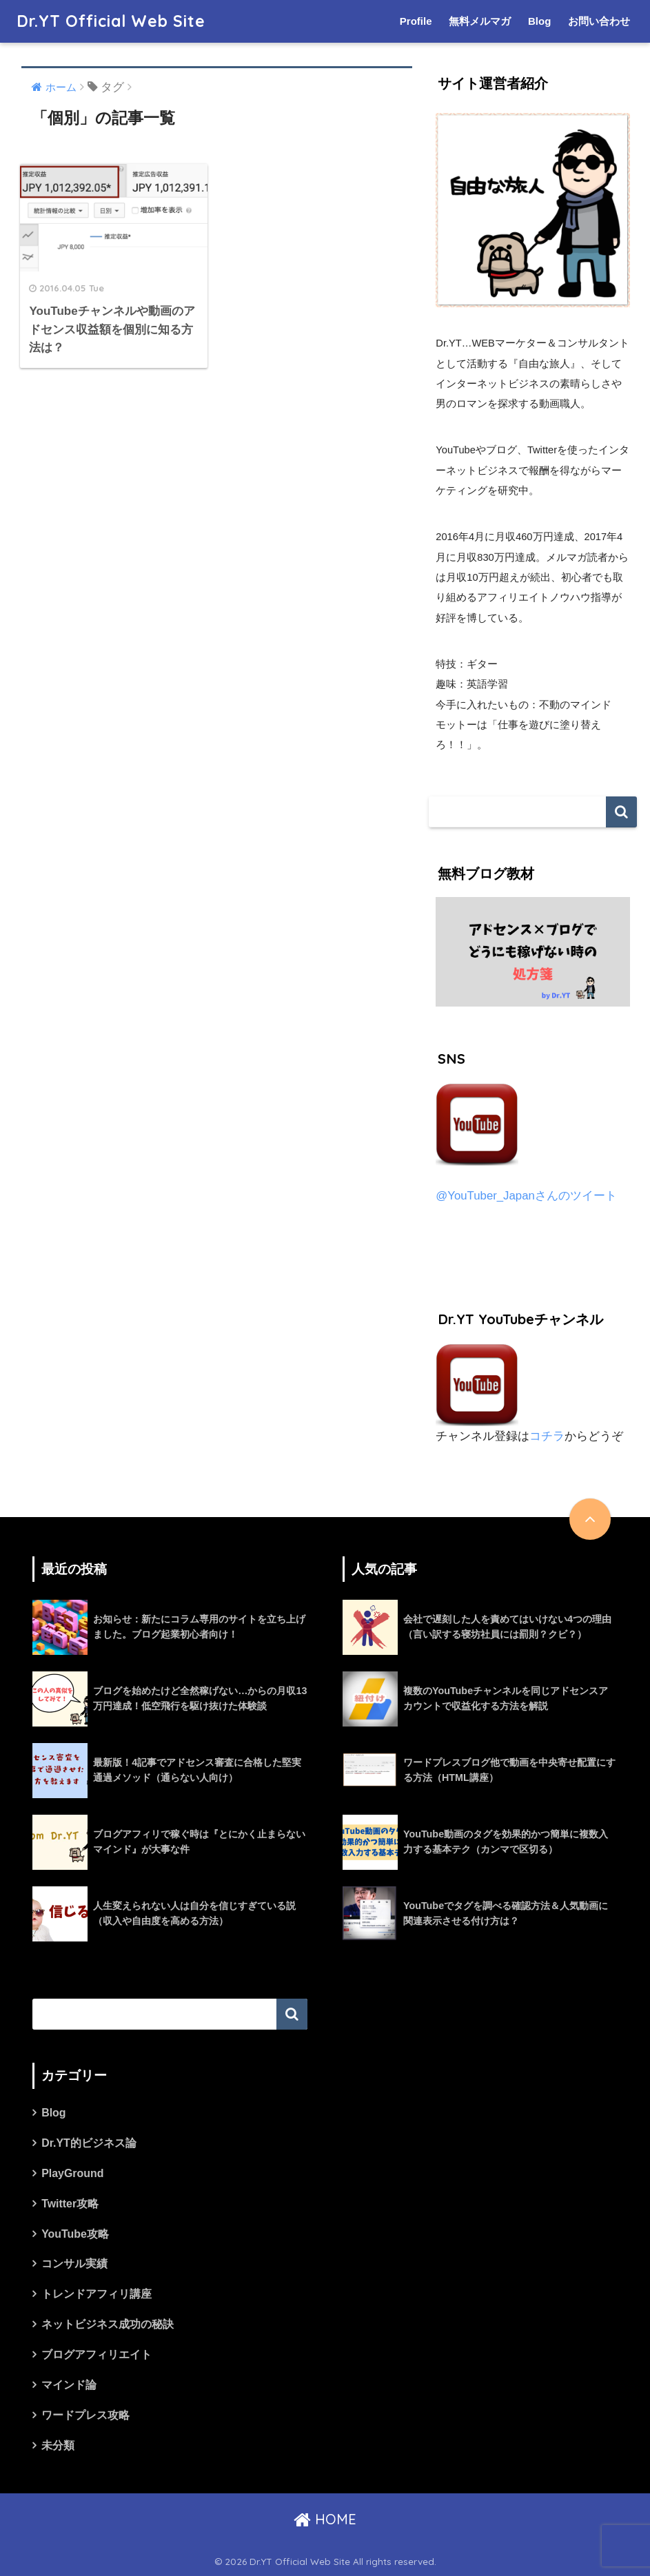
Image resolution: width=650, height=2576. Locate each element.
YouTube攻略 (75, 2234)
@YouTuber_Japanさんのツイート (526, 1195)
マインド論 (69, 2385)
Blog (539, 21)
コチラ (547, 1436)
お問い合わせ (599, 21)
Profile (416, 21)
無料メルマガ (480, 21)
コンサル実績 (74, 2263)
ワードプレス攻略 (85, 2415)
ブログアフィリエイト (96, 2354)
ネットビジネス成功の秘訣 (107, 2324)
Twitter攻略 (70, 2203)
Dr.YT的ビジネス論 (88, 2143)
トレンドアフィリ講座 (96, 2294)
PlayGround (72, 2173)
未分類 (57, 2445)
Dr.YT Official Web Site (111, 21)
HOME (325, 2519)
